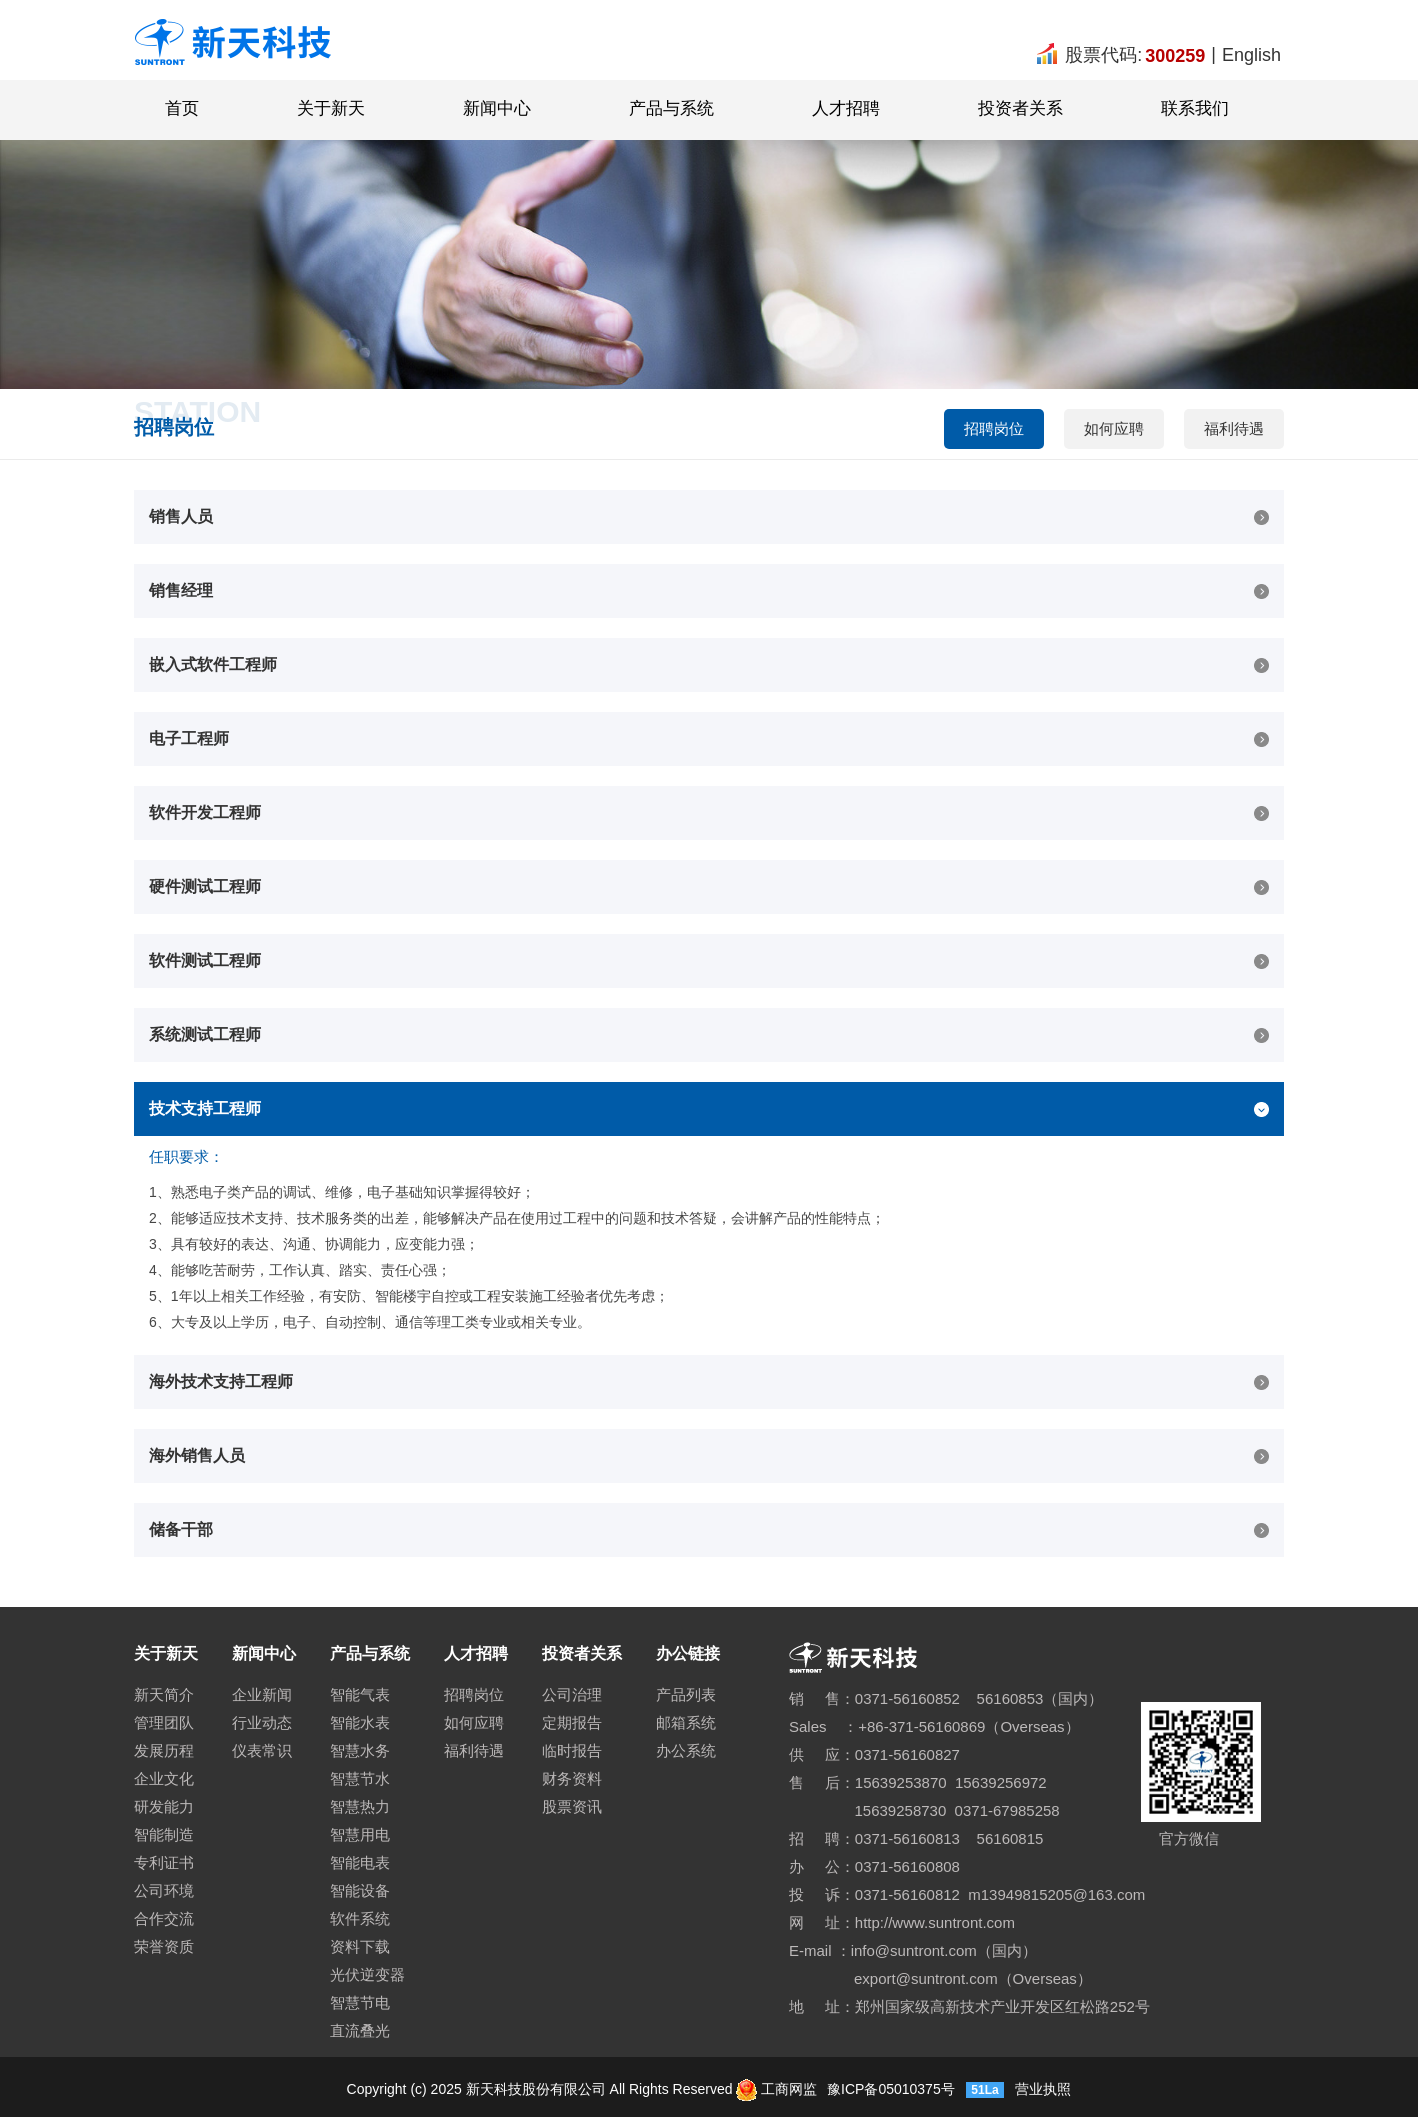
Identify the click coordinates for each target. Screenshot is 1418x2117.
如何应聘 (1114, 428)
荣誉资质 (164, 1946)
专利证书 (164, 1862)
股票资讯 (572, 1806)
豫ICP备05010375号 (889, 2089)
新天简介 (164, 1694)
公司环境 (164, 1890)
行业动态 (262, 1722)
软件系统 (360, 1918)
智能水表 (360, 1722)
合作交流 (164, 1918)
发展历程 (164, 1750)
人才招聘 (846, 108)
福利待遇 (1234, 428)
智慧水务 (360, 1750)
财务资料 (572, 1778)
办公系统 (686, 1750)
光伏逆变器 (367, 1974)
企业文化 (164, 1778)
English (1251, 55)
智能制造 (164, 1834)
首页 (182, 108)
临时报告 (572, 1750)
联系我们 (1195, 108)
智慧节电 (360, 2002)
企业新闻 (262, 1694)
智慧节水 (360, 1778)
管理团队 (164, 1722)
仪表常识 (262, 1750)
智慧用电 (360, 1834)
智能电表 (360, 1862)
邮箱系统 (686, 1722)
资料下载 (360, 1946)
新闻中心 (497, 108)
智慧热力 (360, 1806)
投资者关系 (1020, 108)
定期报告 (572, 1722)
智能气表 (360, 1694)
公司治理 (572, 1694)
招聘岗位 (994, 428)
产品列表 (686, 1694)
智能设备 (360, 1890)
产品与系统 (671, 108)
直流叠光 (360, 2030)
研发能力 (164, 1806)
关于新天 (331, 108)
